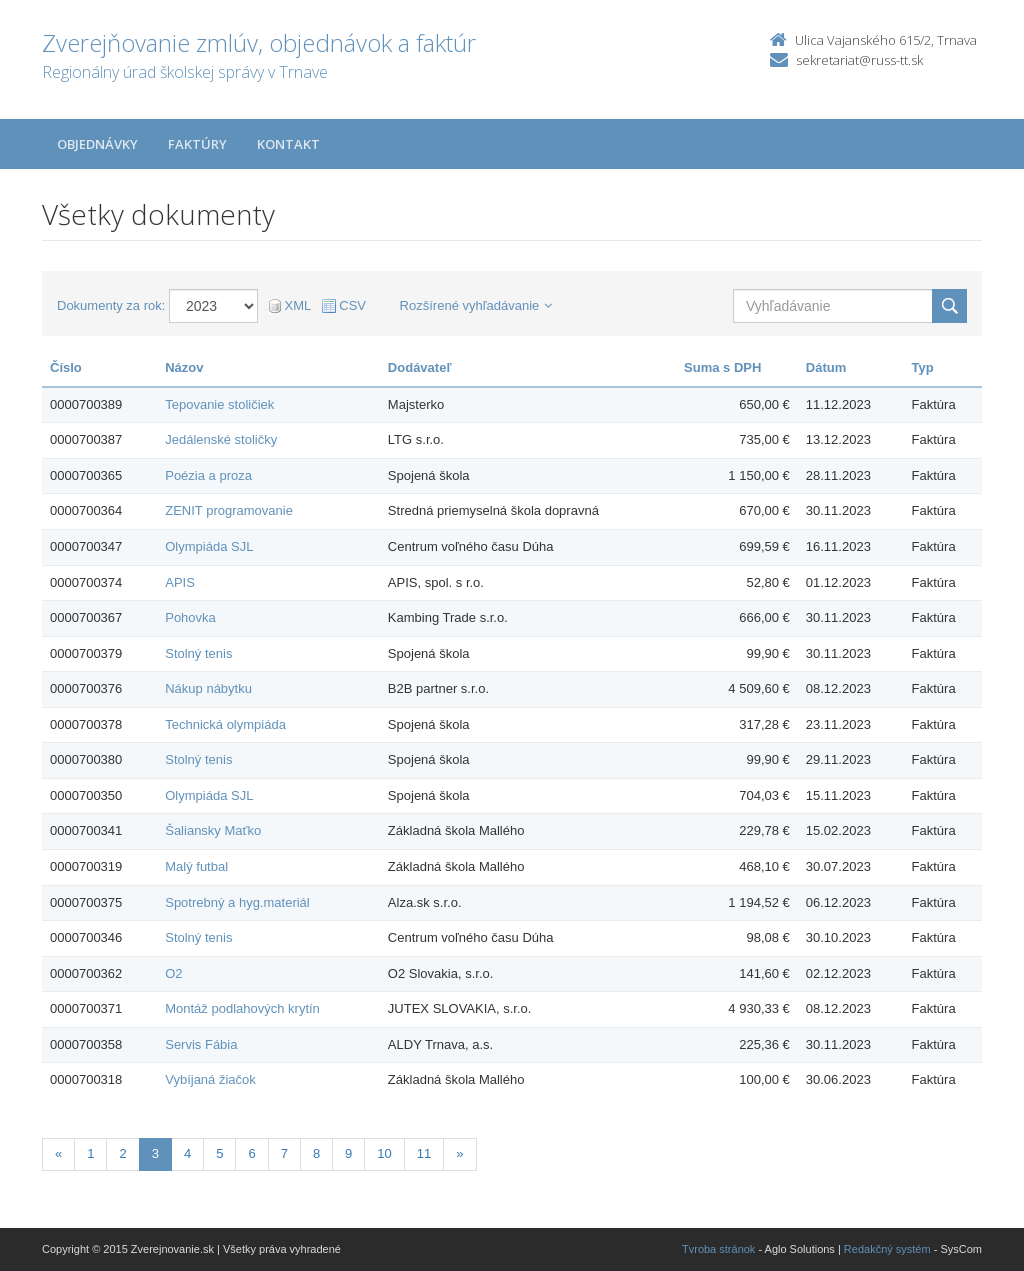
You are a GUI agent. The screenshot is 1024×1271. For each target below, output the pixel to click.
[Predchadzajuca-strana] (58, 1154)
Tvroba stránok (718, 1249)
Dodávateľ (420, 367)
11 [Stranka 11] (424, 1153)
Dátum (826, 367)
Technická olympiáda (225, 724)
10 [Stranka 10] (384, 1153)
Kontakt (288, 144)
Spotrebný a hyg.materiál (237, 902)
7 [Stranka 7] (284, 1153)
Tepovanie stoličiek (219, 404)
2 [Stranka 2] (122, 1153)
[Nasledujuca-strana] (459, 1154)
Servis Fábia (201, 1044)
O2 (173, 973)
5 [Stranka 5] (219, 1153)
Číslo (66, 367)
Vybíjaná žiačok (210, 1079)
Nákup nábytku (208, 688)
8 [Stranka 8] (316, 1153)
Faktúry (197, 144)
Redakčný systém (887, 1249)
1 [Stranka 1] (90, 1153)
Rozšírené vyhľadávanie (476, 305)
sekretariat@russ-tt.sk (859, 60)
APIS (180, 582)
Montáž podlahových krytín (242, 1008)
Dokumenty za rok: (111, 305)
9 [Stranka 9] (348, 1153)
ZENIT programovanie (229, 510)
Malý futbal (196, 866)
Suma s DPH (722, 367)
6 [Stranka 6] (251, 1153)
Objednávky (97, 144)
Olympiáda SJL (209, 546)
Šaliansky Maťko (213, 830)
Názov (184, 367)
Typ (923, 367)
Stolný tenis (198, 653)
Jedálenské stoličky (221, 439)
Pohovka (190, 617)
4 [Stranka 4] (187, 1153)
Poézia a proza (208, 475)
